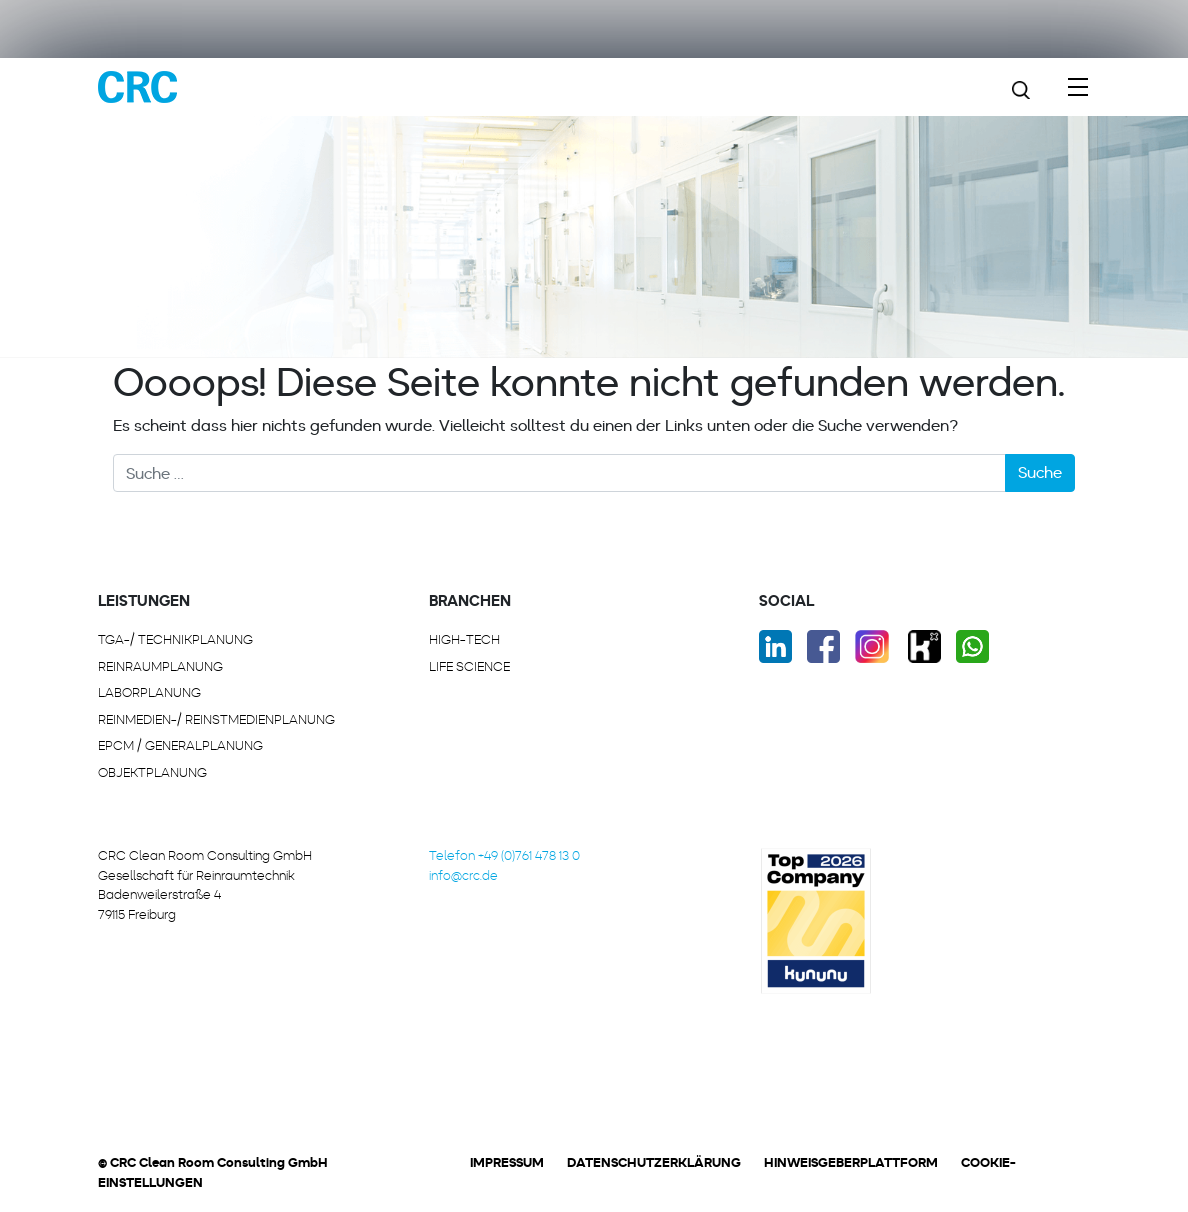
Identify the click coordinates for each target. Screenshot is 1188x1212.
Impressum (507, 1162)
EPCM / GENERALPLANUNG (180, 745)
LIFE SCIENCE (469, 666)
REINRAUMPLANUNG (160, 666)
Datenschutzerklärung (654, 1162)
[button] (170, 1168)
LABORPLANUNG (149, 692)
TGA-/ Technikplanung (175, 639)
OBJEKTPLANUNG (152, 772)
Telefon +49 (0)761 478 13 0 (504, 855)
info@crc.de (463, 875)
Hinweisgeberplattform (851, 1162)
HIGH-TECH (464, 639)
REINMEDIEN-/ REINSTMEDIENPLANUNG (216, 719)
